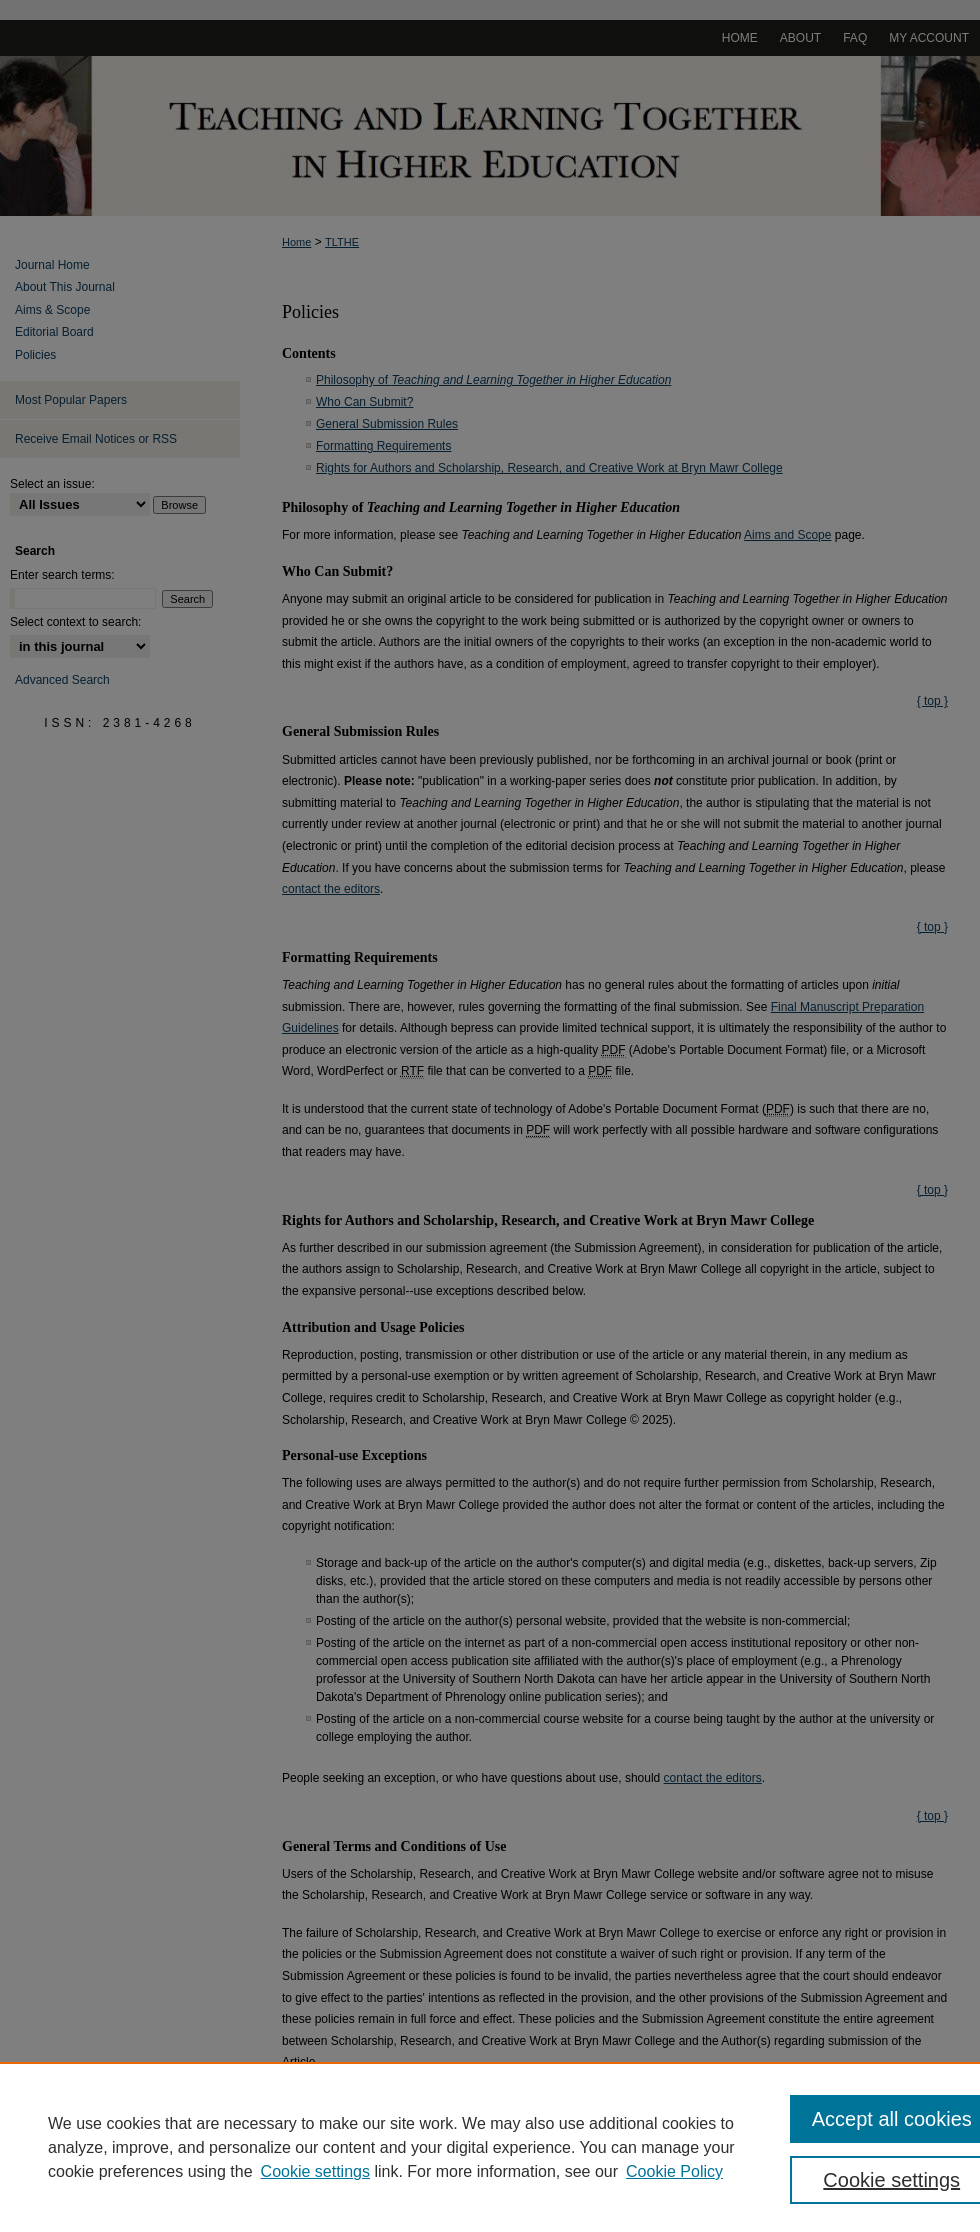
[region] (490, 2147)
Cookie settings (315, 2171)
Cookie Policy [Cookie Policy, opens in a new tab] (674, 2171)
